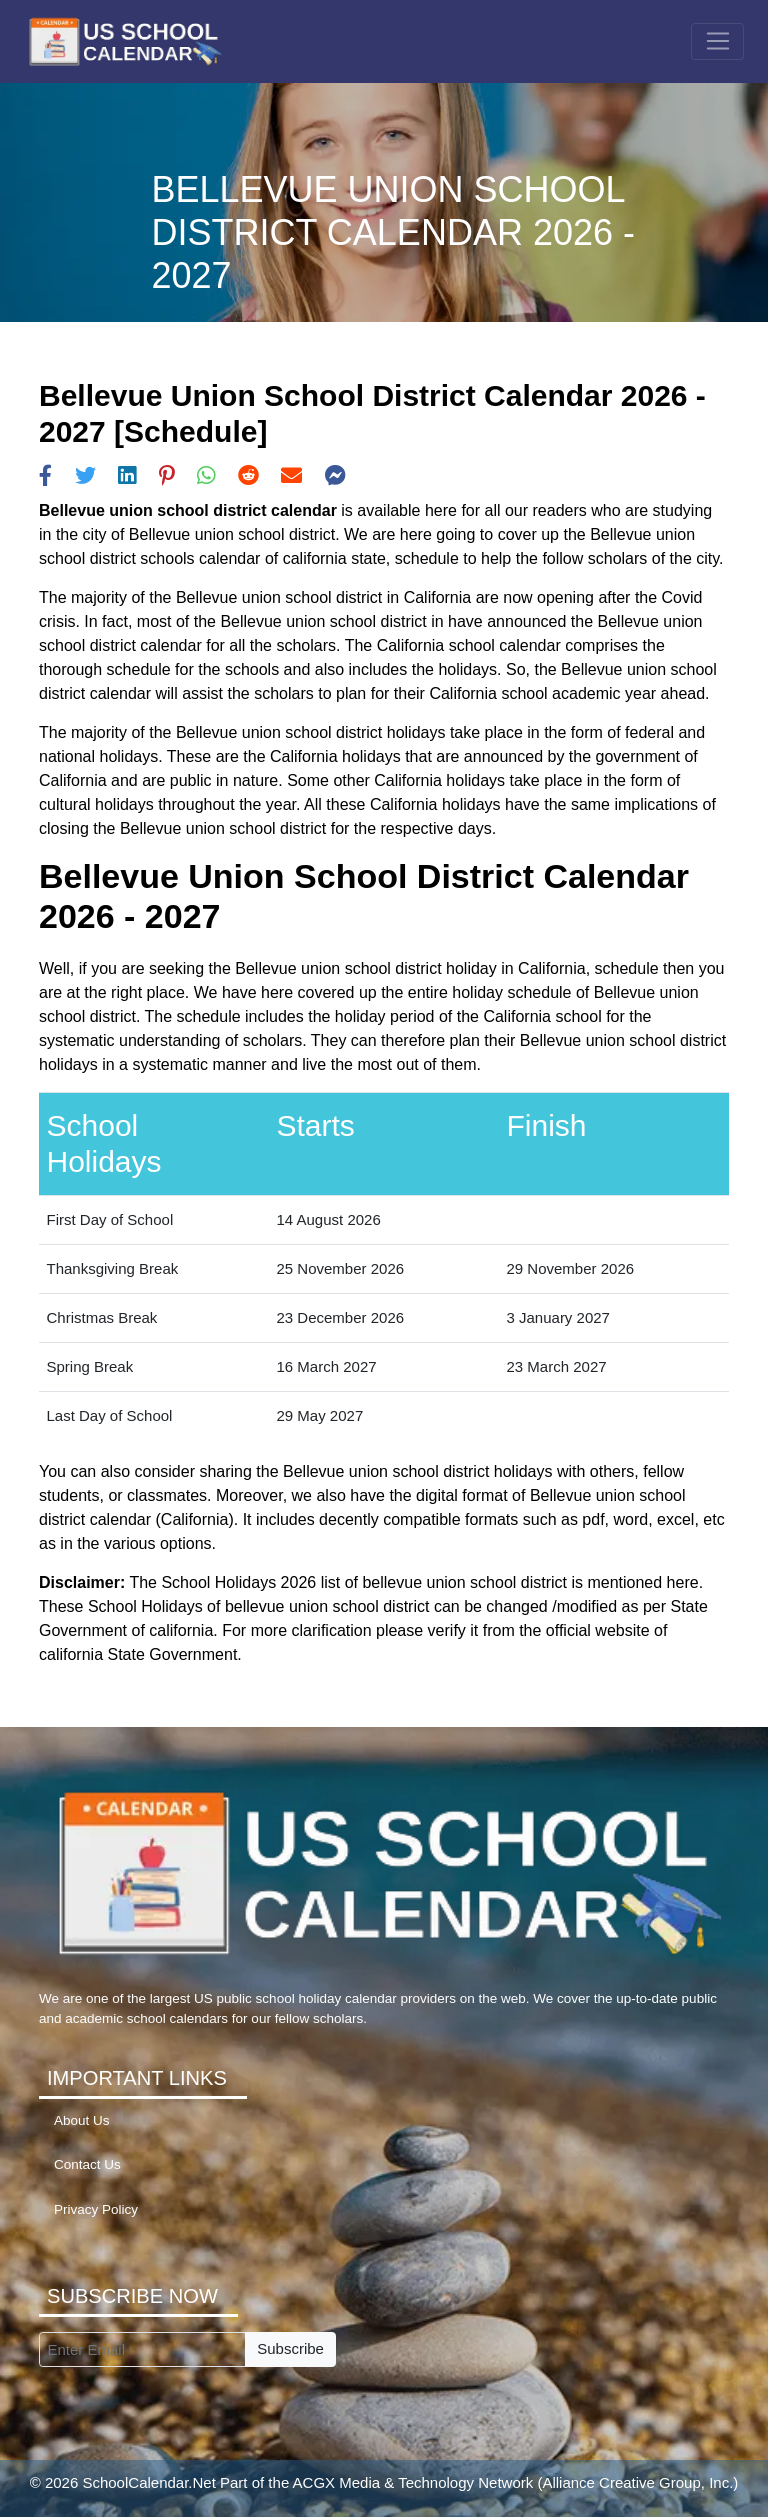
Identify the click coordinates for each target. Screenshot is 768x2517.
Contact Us (87, 2164)
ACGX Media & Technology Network (413, 2482)
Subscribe (290, 2348)
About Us (82, 2120)
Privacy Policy (96, 2209)
